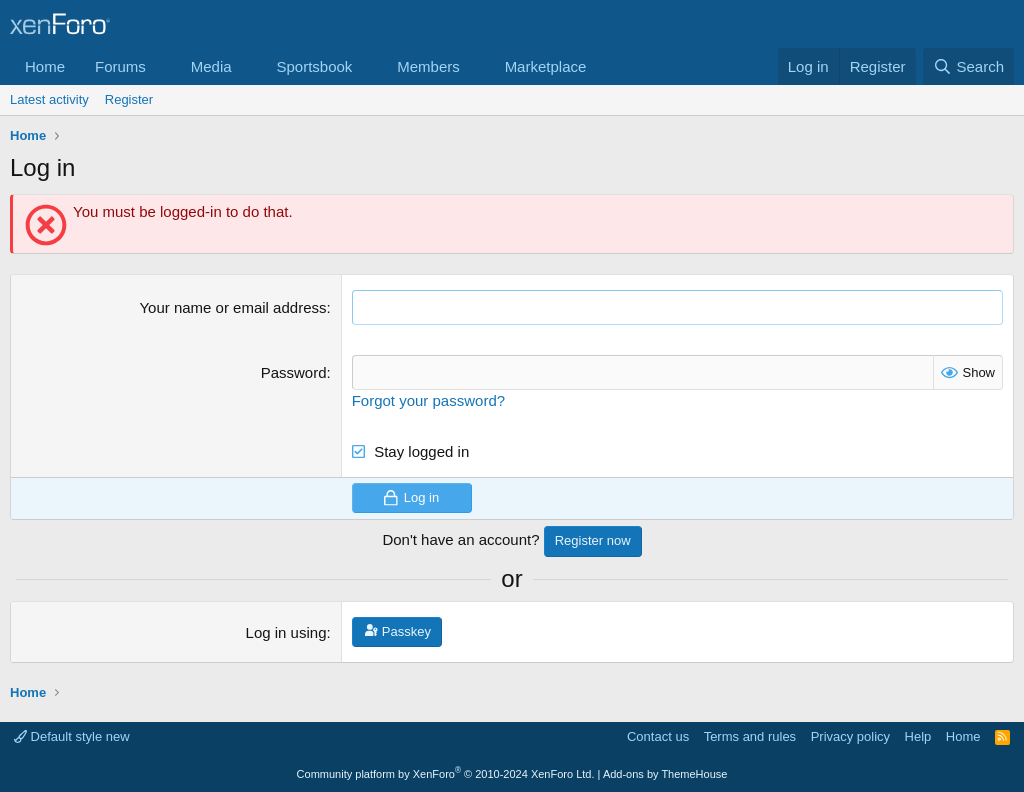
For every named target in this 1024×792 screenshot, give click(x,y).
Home (45, 66)
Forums (120, 66)
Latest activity (49, 99)
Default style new (72, 736)
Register (129, 99)
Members (428, 66)
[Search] (968, 66)
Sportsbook (314, 66)
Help (918, 736)
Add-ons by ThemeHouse (665, 774)
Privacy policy (850, 736)
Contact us (658, 736)
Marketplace (546, 66)
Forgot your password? (428, 400)
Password (294, 372)
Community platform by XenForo (446, 774)
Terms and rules (750, 736)
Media (211, 66)
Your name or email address (232, 307)
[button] (162, 66)
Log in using (286, 632)
